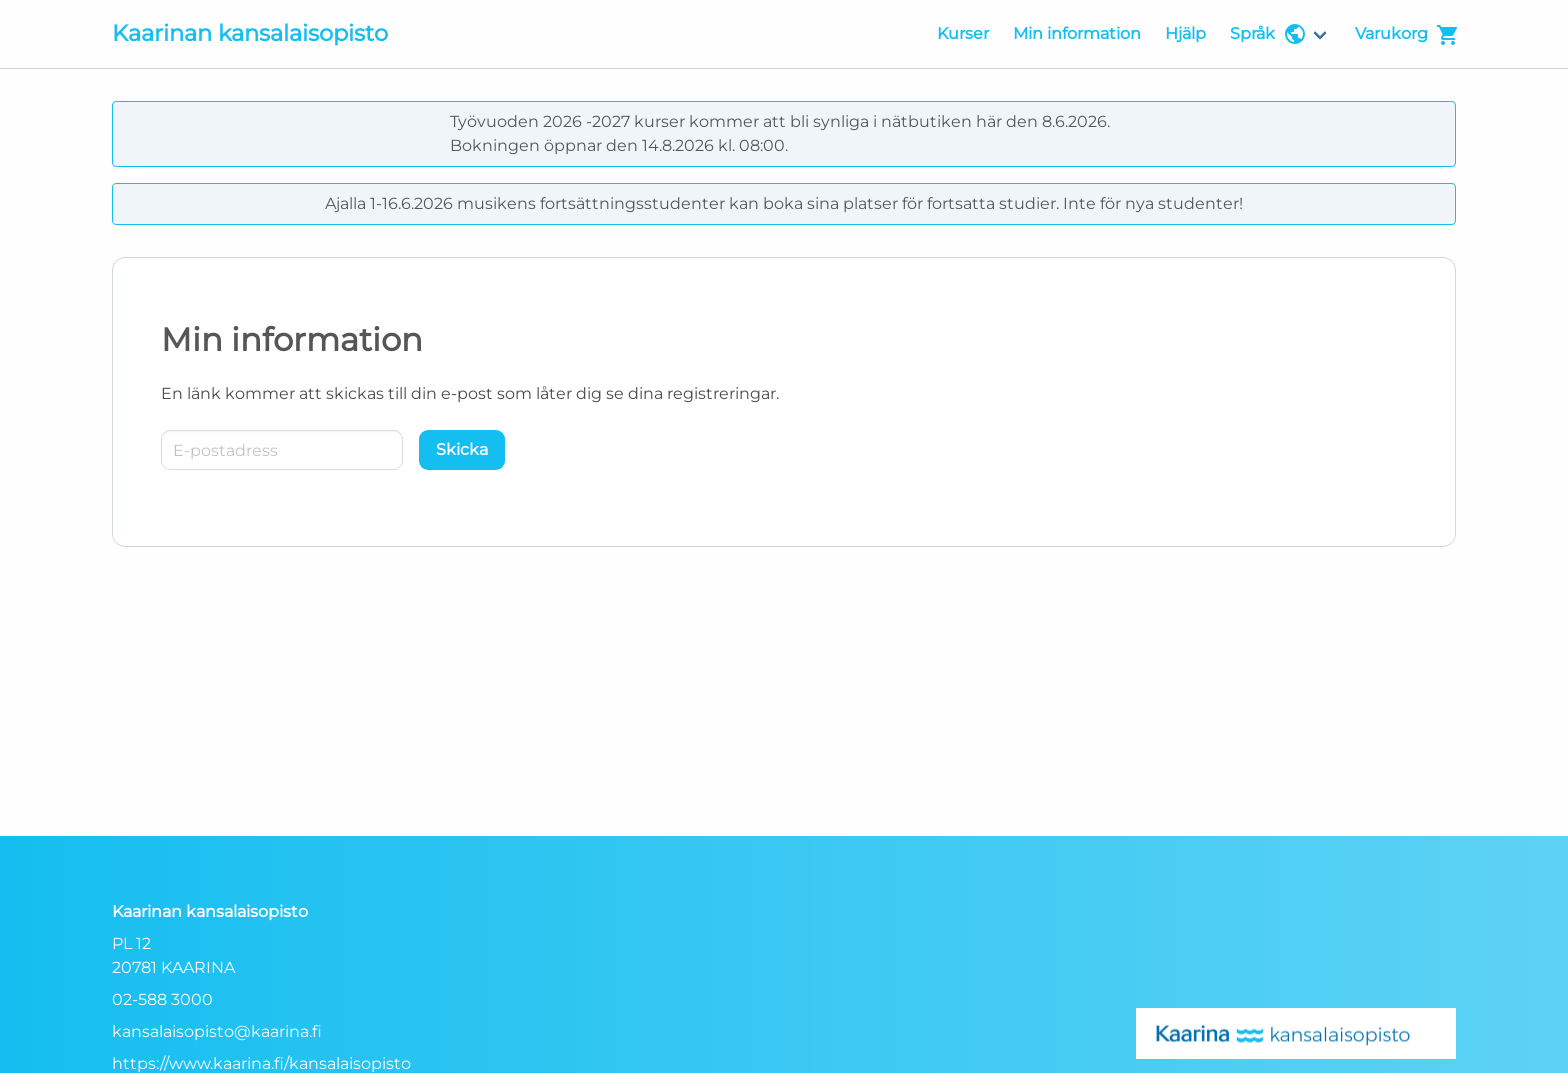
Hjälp (1185, 33)
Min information (1077, 33)
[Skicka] (462, 450)
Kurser (963, 33)
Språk (1268, 34)
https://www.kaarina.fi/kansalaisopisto (261, 1063)
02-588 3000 (162, 999)
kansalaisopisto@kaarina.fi (217, 1031)
